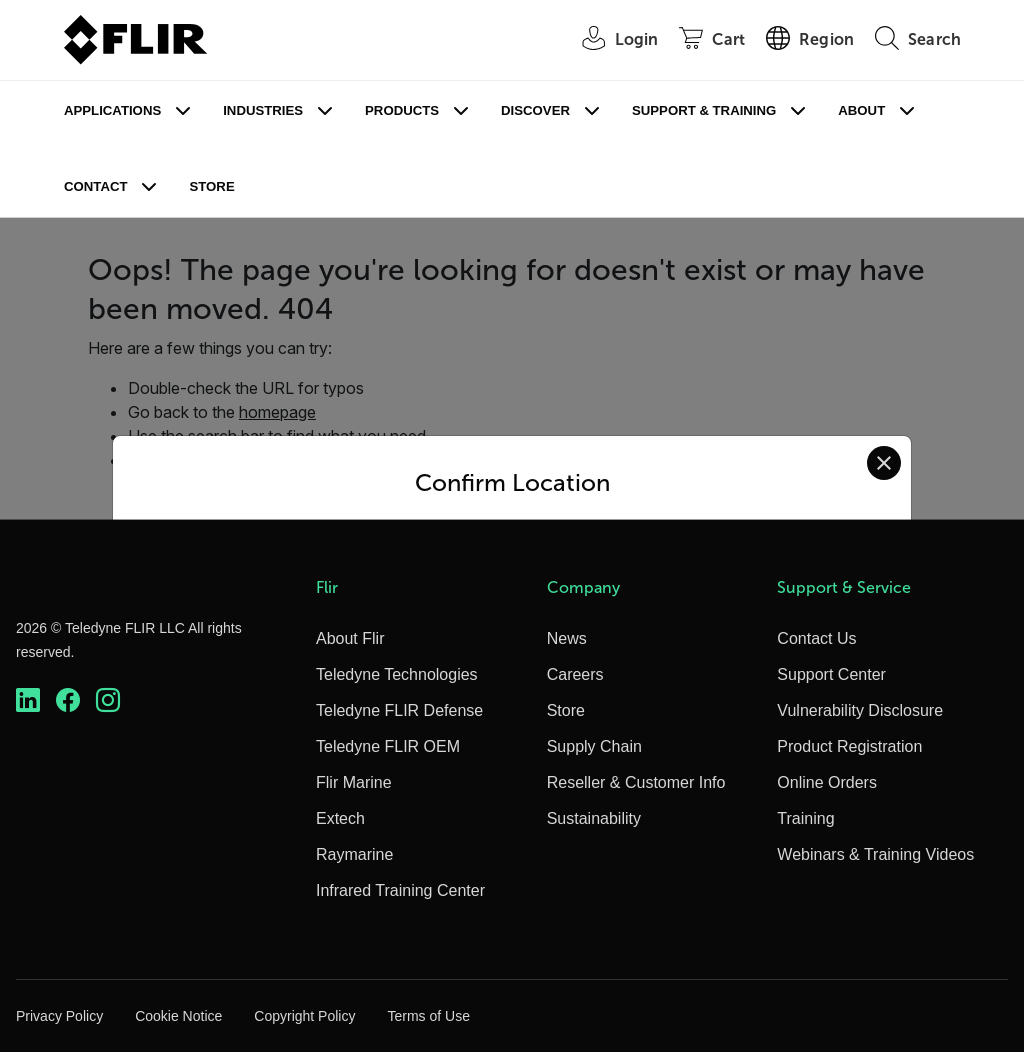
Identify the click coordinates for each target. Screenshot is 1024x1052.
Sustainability (594, 818)
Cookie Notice (178, 1016)
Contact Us (816, 638)
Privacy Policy (59, 1016)
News (567, 638)
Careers (575, 674)
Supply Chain (594, 746)
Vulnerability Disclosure (860, 710)
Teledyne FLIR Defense (399, 710)
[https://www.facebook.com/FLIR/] (68, 700)
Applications (112, 110)
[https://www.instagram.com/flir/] (108, 700)
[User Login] (610, 40)
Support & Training (704, 110)
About (861, 110)
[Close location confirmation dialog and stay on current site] (884, 463)
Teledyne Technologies (397, 674)
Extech (340, 818)
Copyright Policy (304, 1016)
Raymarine (354, 854)
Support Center (831, 674)
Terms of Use (428, 1016)
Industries (263, 110)
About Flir (350, 638)
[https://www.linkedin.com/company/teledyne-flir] (28, 700)
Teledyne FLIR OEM (388, 746)
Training (805, 818)
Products (402, 110)
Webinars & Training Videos (875, 854)
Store (211, 186)
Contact (95, 186)
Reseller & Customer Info (636, 782)
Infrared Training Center (400, 890)
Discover (535, 110)
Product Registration (849, 746)
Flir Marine (354, 782)
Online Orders (827, 782)
